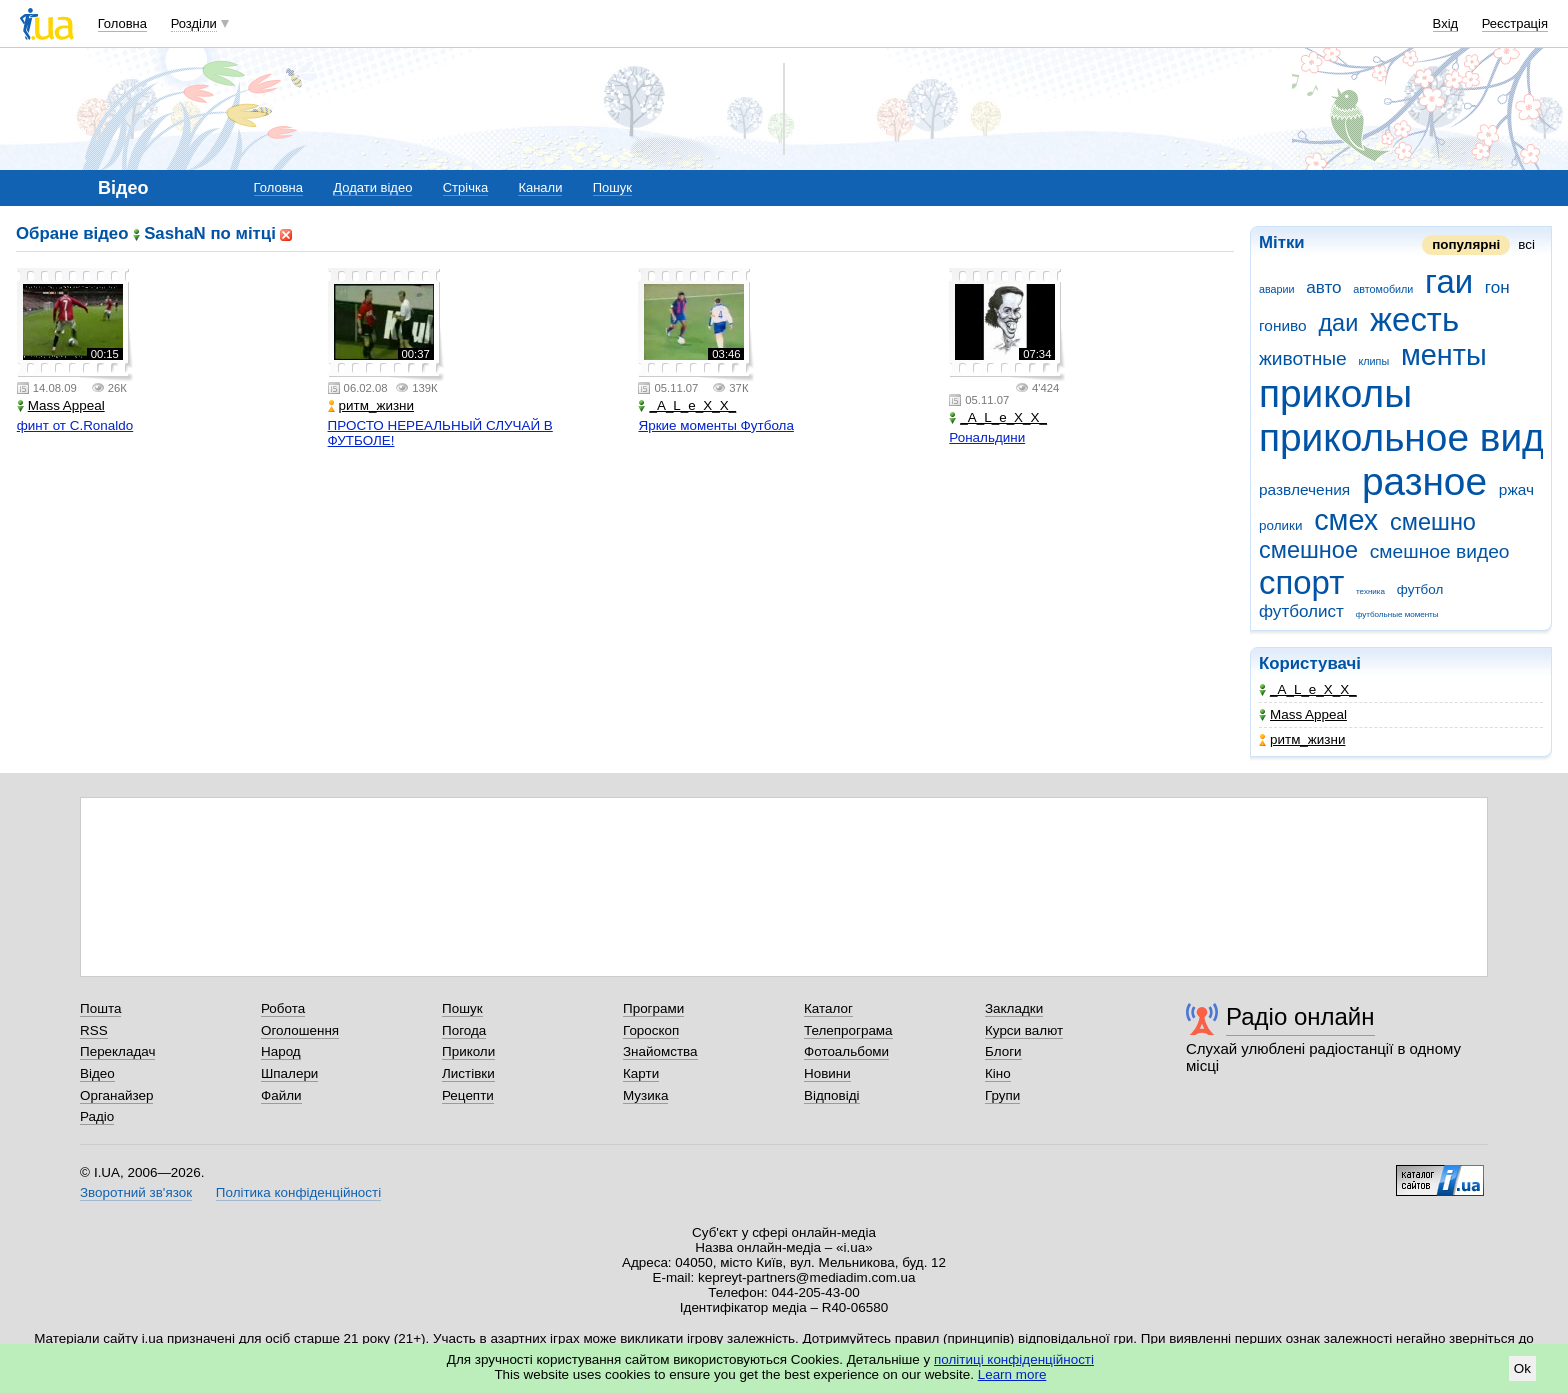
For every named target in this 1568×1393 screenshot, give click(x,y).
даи (1338, 323)
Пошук (612, 187)
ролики (1280, 525)
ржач (1516, 489)
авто (1323, 287)
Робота (283, 1008)
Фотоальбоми (846, 1051)
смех (1346, 520)
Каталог (828, 1008)
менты (1444, 355)
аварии (1277, 289)
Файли (281, 1095)
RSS (94, 1030)
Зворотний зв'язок (136, 1192)
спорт (1301, 582)
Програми (653, 1008)
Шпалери (289, 1073)
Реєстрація (1515, 23)
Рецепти (468, 1095)
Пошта (100, 1008)
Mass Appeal (1303, 714)
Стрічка (465, 187)
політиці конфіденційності (1014, 1359)
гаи (1449, 281)
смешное (1308, 550)
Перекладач (117, 1051)
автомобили (1383, 289)
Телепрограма (848, 1030)
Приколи (468, 1051)
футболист (1301, 611)
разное (1424, 481)
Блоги (1003, 1051)
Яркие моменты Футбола (715, 425)
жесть (1414, 319)
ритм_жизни (1302, 739)
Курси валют (1024, 1030)
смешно (1433, 522)
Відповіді (832, 1095)
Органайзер (116, 1095)
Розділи (194, 23)
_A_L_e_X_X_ (1308, 689)
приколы (1335, 393)
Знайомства (660, 1051)
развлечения (1304, 489)
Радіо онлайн (1300, 1016)
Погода (464, 1030)
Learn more (1012, 1374)
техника (1370, 591)
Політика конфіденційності (298, 1192)
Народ (281, 1051)
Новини (827, 1073)
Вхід (1446, 23)
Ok (1522, 1368)
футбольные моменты (1397, 614)
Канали (540, 187)
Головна (122, 23)
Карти (641, 1073)
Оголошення (300, 1030)
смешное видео (1440, 551)
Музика (645, 1095)
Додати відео (372, 187)
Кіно (998, 1073)
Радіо (97, 1116)
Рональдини (987, 437)
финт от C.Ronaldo (75, 425)
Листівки (468, 1073)
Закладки (1014, 1008)
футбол (1420, 589)
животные (1303, 358)
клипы (1374, 361)
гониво (1283, 325)
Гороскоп (651, 1030)
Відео (97, 1073)
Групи (1002, 1095)
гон (1497, 287)
